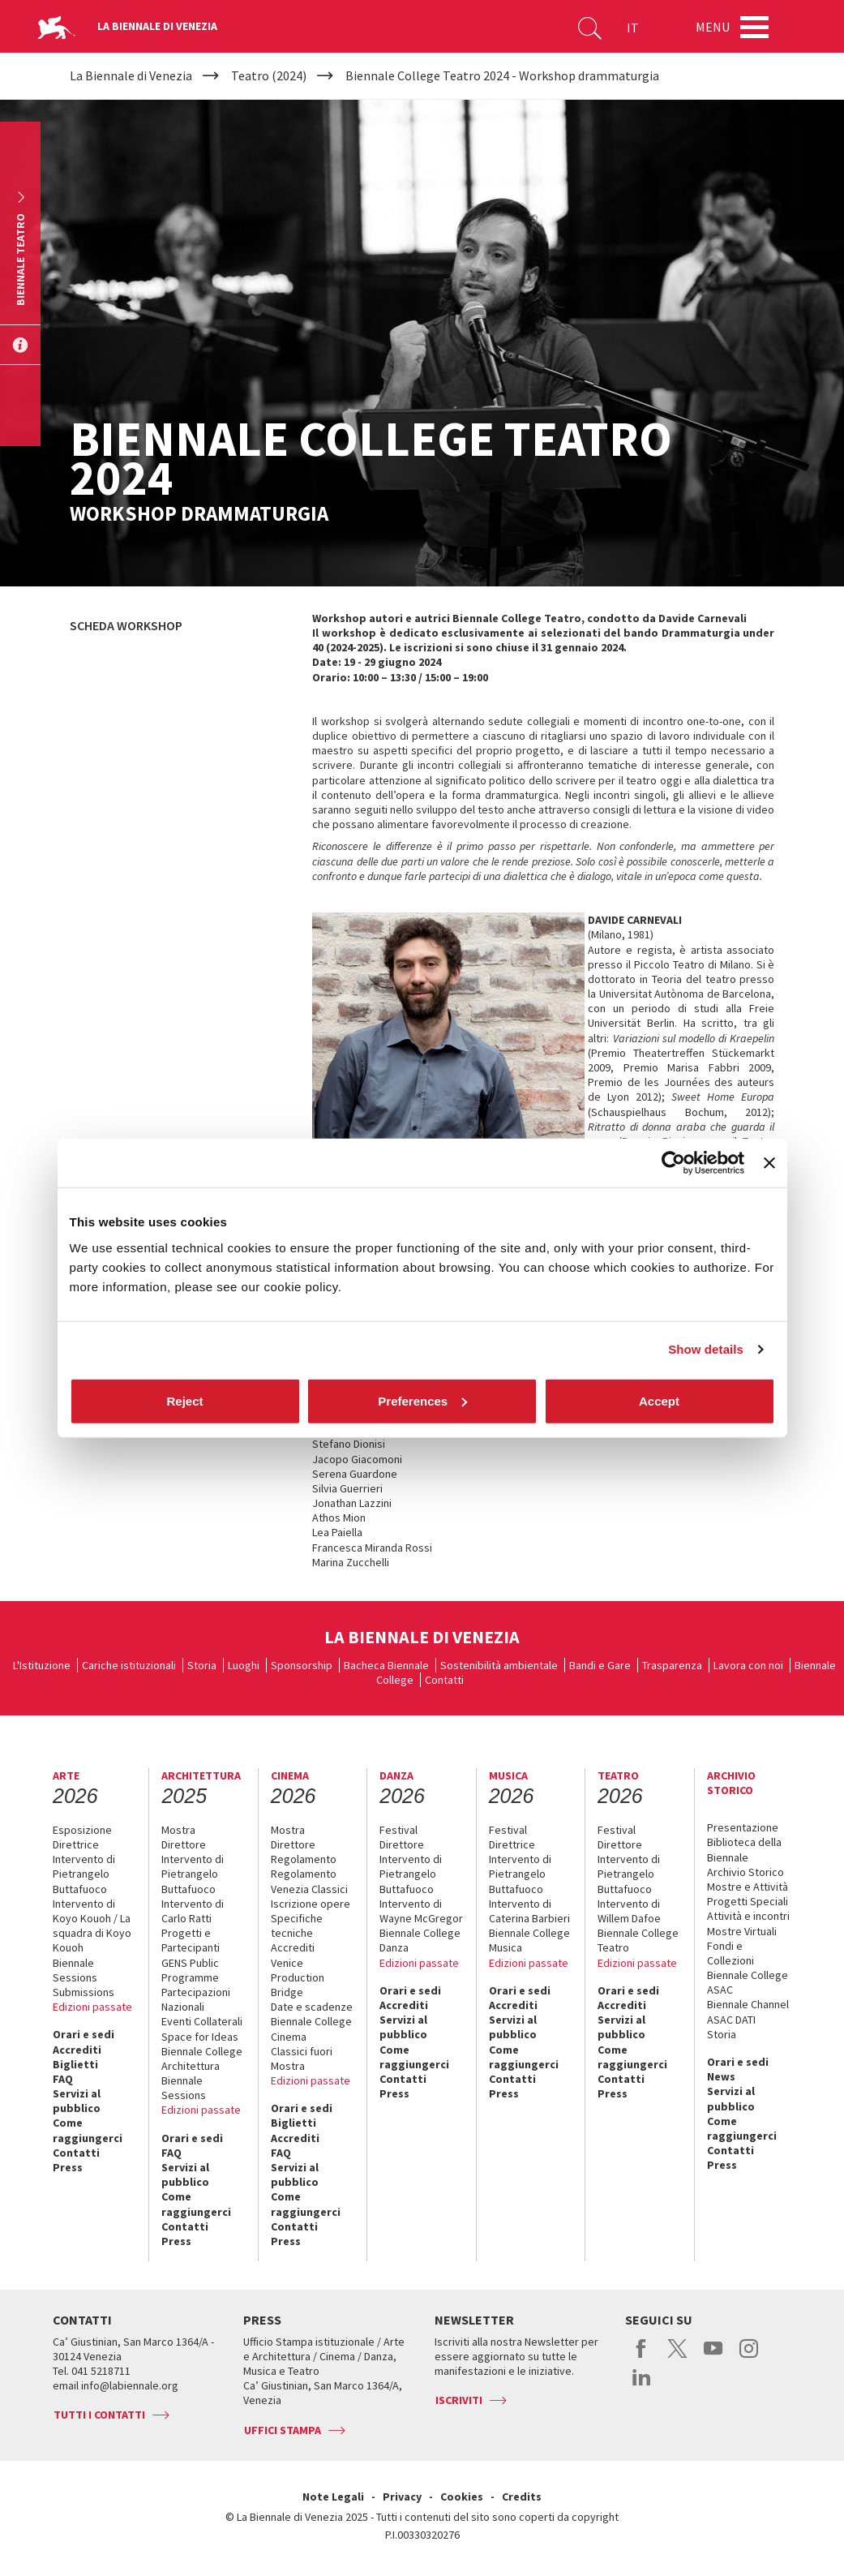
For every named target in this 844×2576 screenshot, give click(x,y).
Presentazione (742, 1827)
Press (68, 2167)
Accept (659, 1400)
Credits (522, 2496)
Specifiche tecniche (297, 1925)
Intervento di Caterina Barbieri (529, 1911)
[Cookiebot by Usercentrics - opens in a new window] (673, 1163)
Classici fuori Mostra (301, 2058)
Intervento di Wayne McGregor (421, 1911)
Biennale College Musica (529, 1940)
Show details (705, 1349)
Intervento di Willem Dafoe (629, 1911)
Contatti (444, 1679)
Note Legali (333, 2496)
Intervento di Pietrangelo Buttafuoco (84, 1874)
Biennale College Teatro (638, 1940)
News (721, 2076)
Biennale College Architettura (201, 2058)
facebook (641, 2357)
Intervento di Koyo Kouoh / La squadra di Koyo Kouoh (92, 1926)
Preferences (422, 1400)
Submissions (83, 1992)
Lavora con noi (748, 1665)
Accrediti (77, 2049)
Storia (201, 1665)
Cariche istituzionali (129, 1665)
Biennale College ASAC (747, 1982)
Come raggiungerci (87, 2130)
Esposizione (82, 1830)
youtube (713, 2357)
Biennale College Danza (420, 1940)
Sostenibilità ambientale (499, 1665)
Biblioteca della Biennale (744, 1849)
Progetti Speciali (747, 1901)
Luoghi (243, 1665)
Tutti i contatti (99, 2414)
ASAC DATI (731, 2019)
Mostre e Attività (747, 1886)
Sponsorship (301, 1665)
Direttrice (76, 1844)
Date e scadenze (312, 2006)
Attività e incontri (748, 1915)
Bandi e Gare (600, 1665)
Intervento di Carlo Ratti (192, 1911)
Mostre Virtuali (742, 1931)
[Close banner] (769, 1163)
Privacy (402, 2496)
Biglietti (75, 2064)
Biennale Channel (748, 2004)
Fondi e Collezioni (730, 1953)
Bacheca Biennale (386, 1665)
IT (633, 27)
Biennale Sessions (75, 1970)
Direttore (183, 1844)
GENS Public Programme (190, 1970)
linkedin (641, 2385)
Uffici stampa (282, 2430)
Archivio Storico (745, 1872)
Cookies (461, 2496)
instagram (748, 2357)
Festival (398, 1830)
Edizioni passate (92, 2006)
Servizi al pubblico (77, 2100)
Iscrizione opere (310, 1903)
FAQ (63, 2079)
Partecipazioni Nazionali (195, 1999)
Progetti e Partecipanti (190, 1940)
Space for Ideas (199, 2036)
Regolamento (303, 1859)
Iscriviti (458, 2400)
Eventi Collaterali (201, 2021)
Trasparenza (672, 1665)
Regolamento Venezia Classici (309, 1881)
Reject (184, 1400)
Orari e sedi (83, 2034)
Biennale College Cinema (311, 2028)
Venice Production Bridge (297, 1977)
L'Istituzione (42, 1665)
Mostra (178, 1830)
